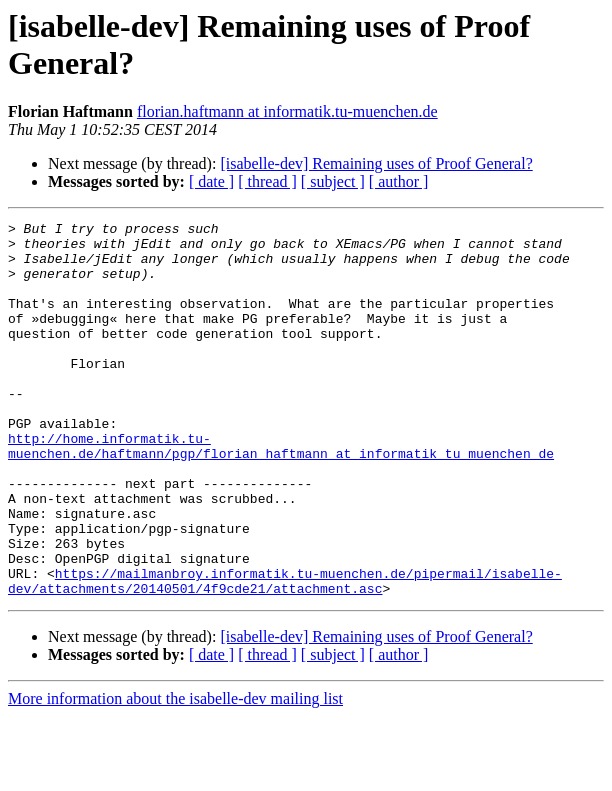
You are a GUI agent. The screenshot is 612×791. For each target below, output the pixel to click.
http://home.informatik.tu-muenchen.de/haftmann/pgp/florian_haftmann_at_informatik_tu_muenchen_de (281, 492)
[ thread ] (267, 181)
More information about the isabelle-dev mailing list (175, 773)
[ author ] (399, 181)
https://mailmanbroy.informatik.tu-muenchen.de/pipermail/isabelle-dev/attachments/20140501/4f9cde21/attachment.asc (285, 654)
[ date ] (211, 181)
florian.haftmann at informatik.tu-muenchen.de (287, 111)
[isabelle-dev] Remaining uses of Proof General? (376, 163)
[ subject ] (333, 181)
